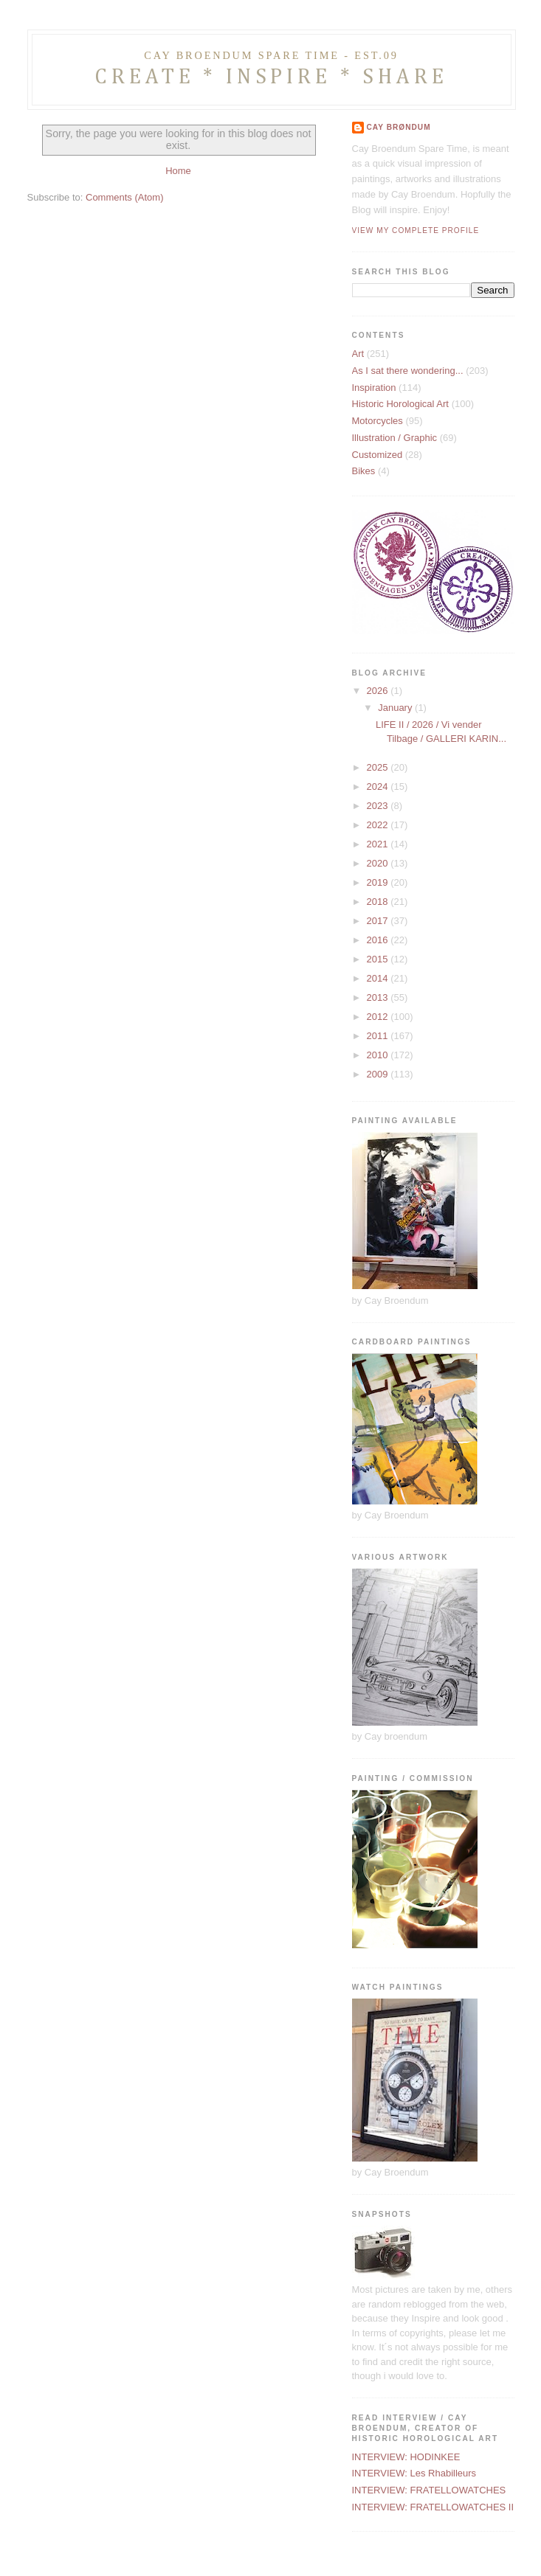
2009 (379, 1074)
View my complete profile (416, 230)
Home (178, 170)
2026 (379, 690)
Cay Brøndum (399, 127)
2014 (379, 978)
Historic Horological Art (400, 403)
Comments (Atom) (124, 197)
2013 (379, 997)
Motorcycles (377, 420)
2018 (379, 901)
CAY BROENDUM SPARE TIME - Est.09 (271, 55)
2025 (379, 767)
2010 (379, 1054)
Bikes (364, 470)
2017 (379, 920)
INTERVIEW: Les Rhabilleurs (414, 2473)
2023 (379, 805)
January (396, 707)
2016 (379, 939)
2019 (379, 882)
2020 (379, 863)
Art (358, 353)
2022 (379, 824)
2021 (379, 844)
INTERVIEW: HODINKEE (406, 2456)
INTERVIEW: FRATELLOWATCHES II (433, 2507)
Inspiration (374, 387)
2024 (379, 786)
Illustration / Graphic (395, 437)
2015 (379, 959)
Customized (377, 454)
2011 (379, 1035)
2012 (379, 1016)
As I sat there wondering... (408, 370)
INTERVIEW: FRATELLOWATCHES (429, 2490)
